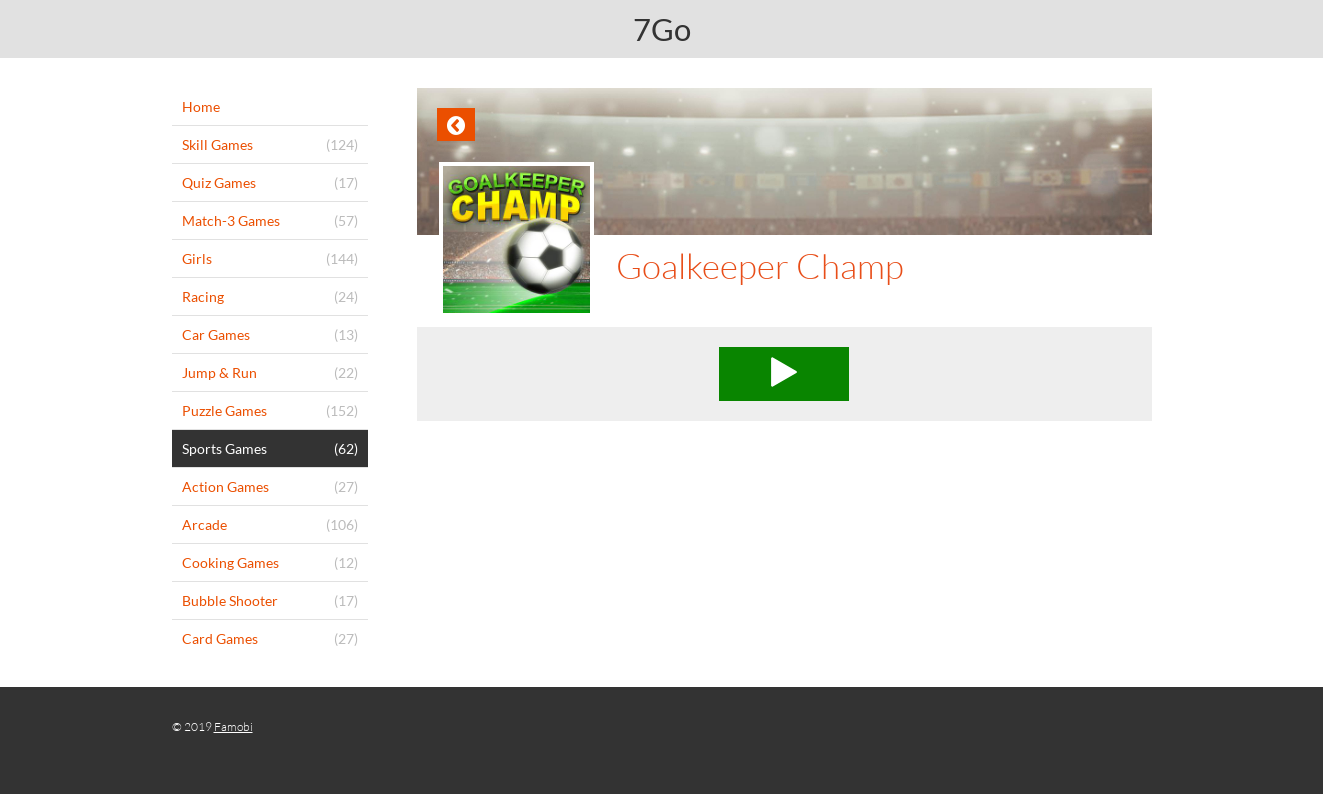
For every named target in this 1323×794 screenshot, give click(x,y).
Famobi (233, 726)
